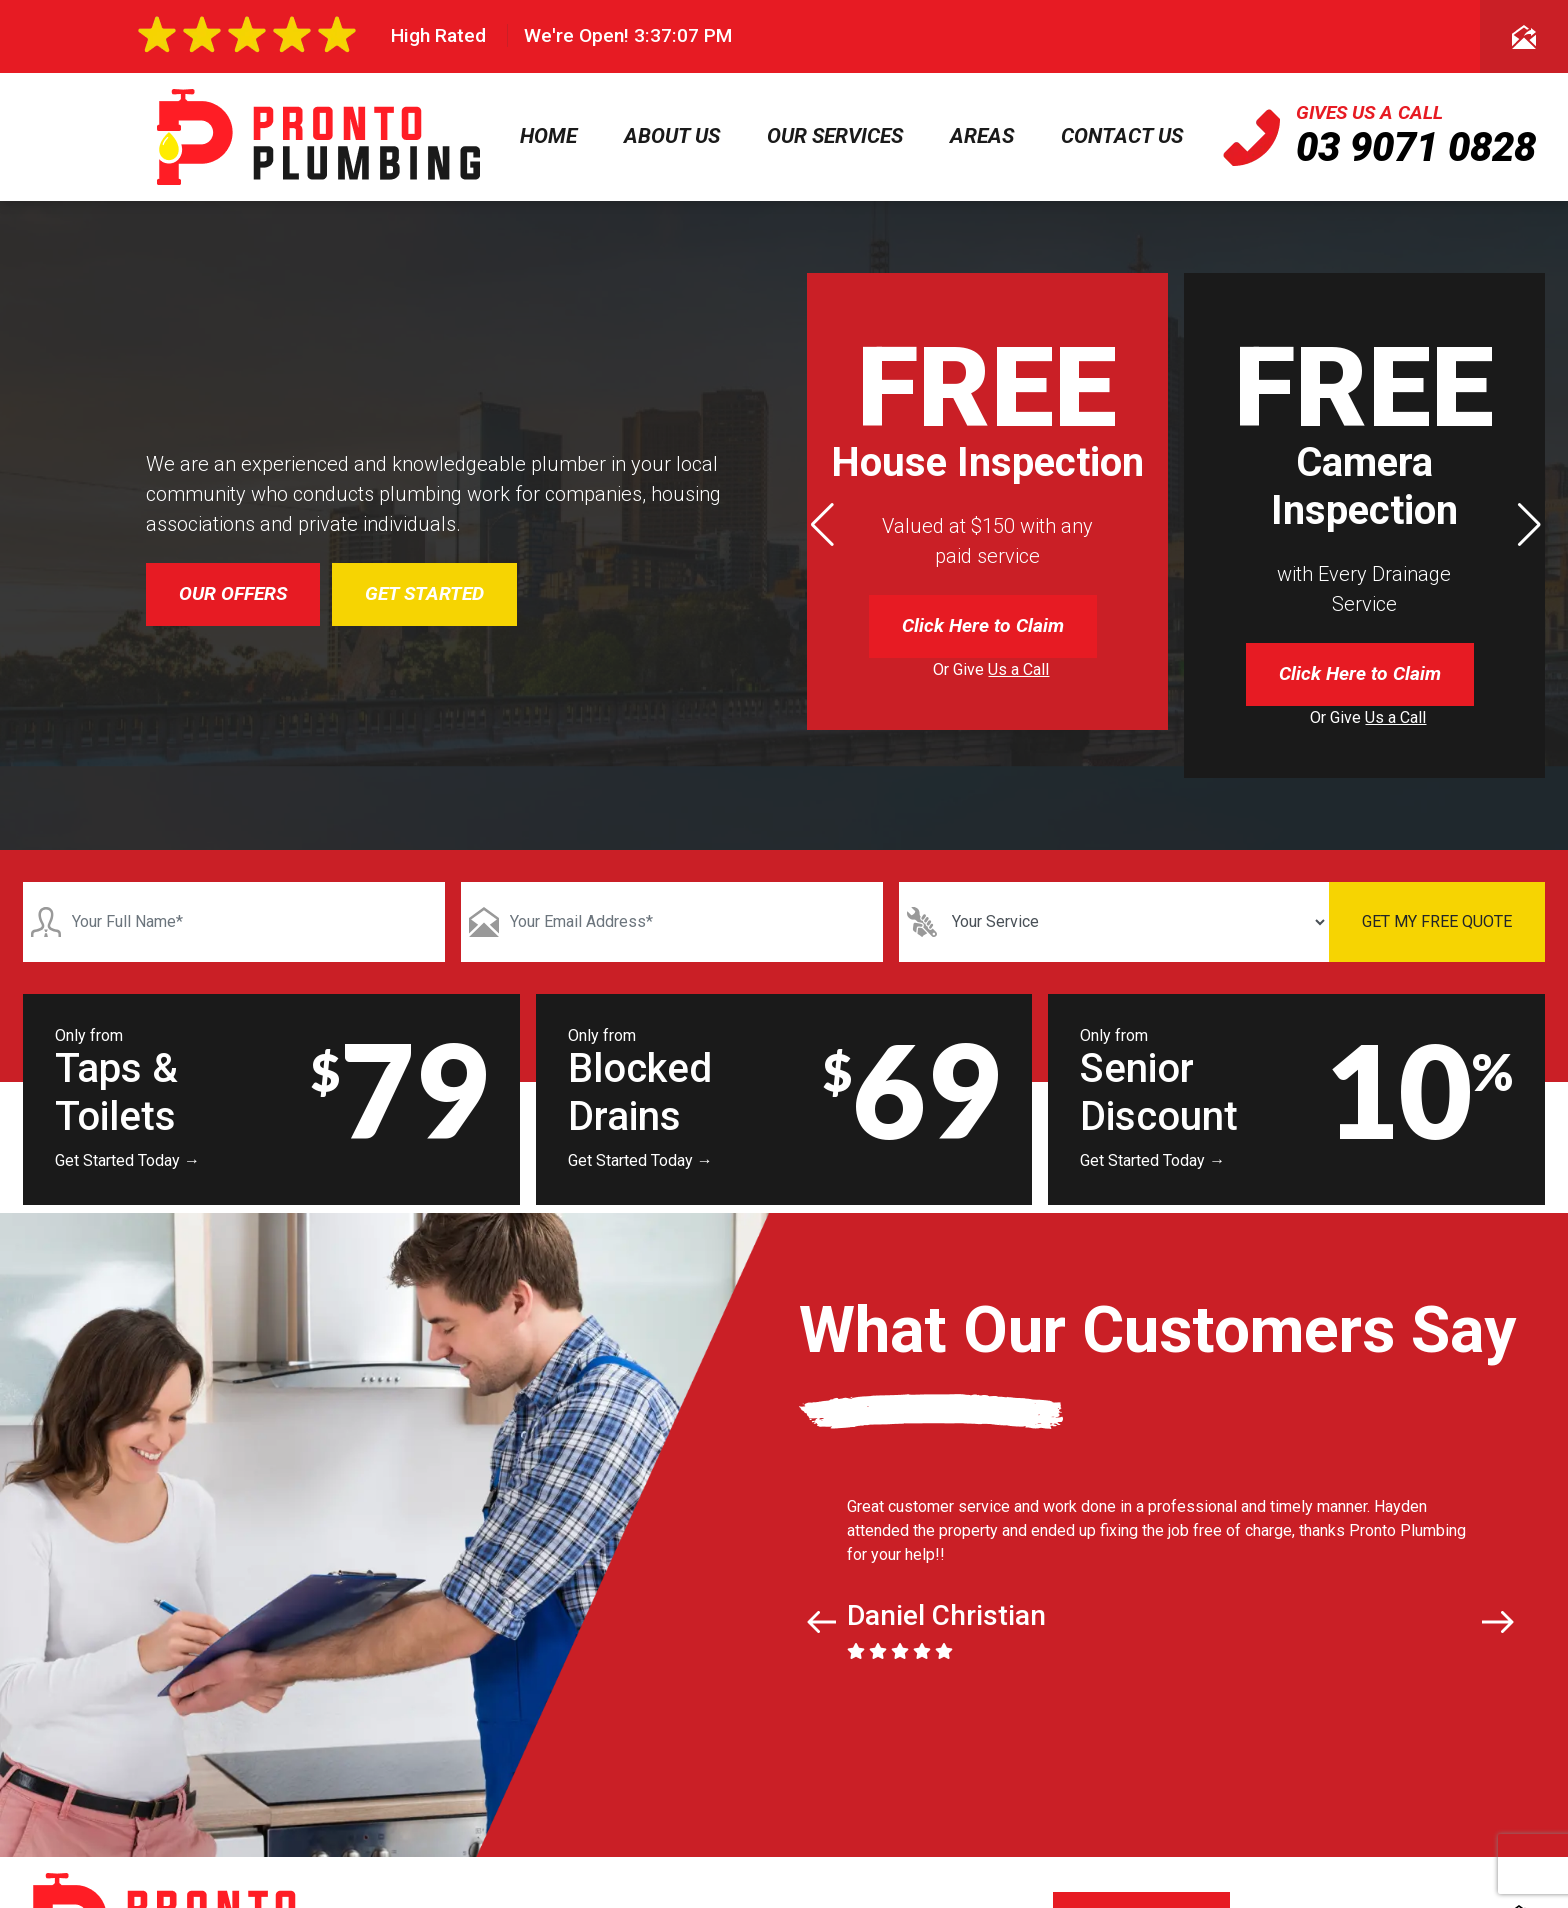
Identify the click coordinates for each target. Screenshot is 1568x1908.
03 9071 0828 (1416, 147)
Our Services (835, 136)
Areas (982, 136)
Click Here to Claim (983, 625)
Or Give (991, 669)
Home (548, 136)
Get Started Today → (127, 1160)
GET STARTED (424, 593)
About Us (672, 136)
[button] (1529, 525)
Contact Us (1122, 136)
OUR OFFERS (233, 593)
